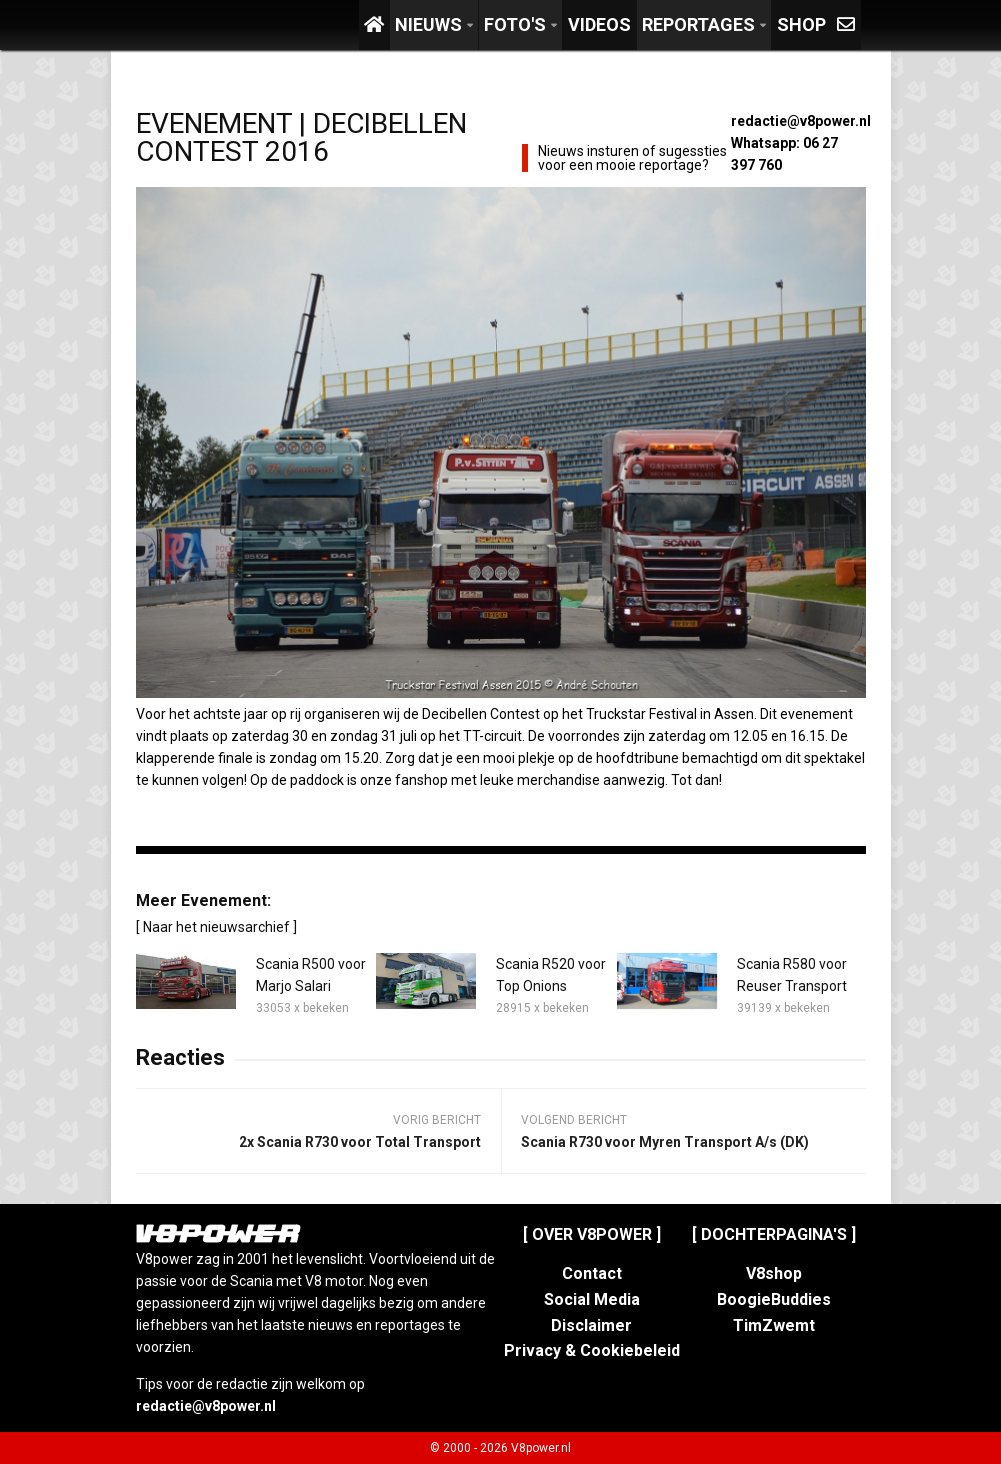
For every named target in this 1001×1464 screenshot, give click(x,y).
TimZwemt (774, 1325)
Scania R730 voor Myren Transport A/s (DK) (665, 1142)
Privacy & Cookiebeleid (592, 1350)
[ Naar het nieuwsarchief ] (216, 927)
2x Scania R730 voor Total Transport (360, 1142)
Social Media (592, 1299)
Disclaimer (591, 1325)
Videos (599, 24)
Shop (801, 24)
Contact (592, 1273)
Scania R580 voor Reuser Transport (792, 975)
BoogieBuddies (774, 1299)
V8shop (774, 1273)
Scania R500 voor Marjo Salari (311, 975)
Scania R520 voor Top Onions (551, 975)
